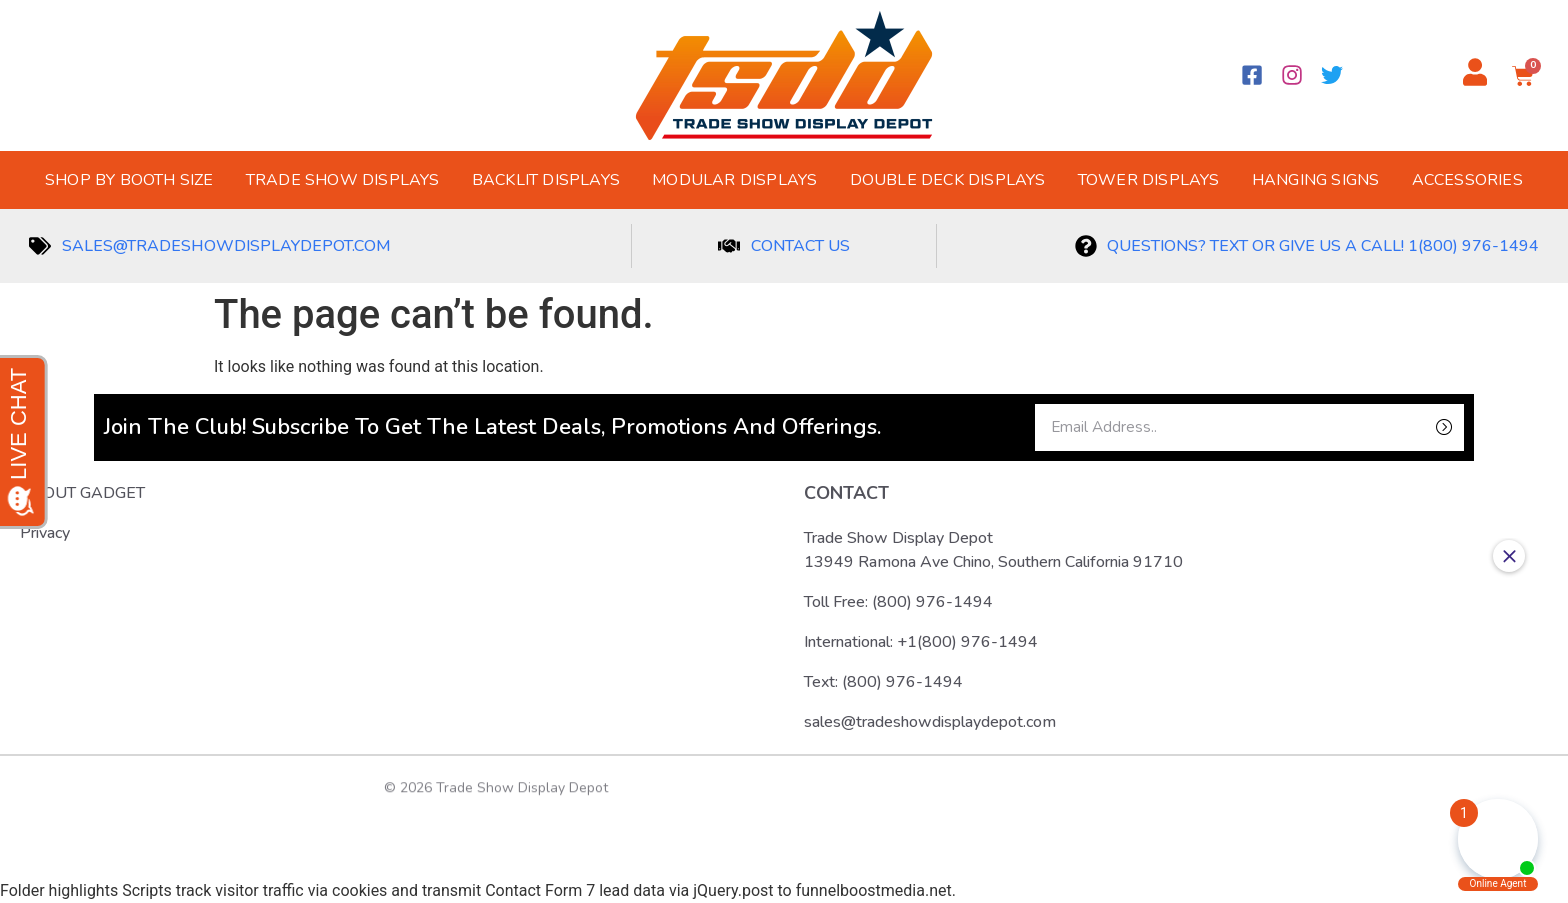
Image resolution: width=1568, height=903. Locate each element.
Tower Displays (1149, 180)
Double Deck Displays (948, 180)
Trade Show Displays (343, 180)
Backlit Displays (546, 180)
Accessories (1467, 180)
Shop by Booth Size (129, 180)
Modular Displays (734, 180)
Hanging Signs (1316, 180)
